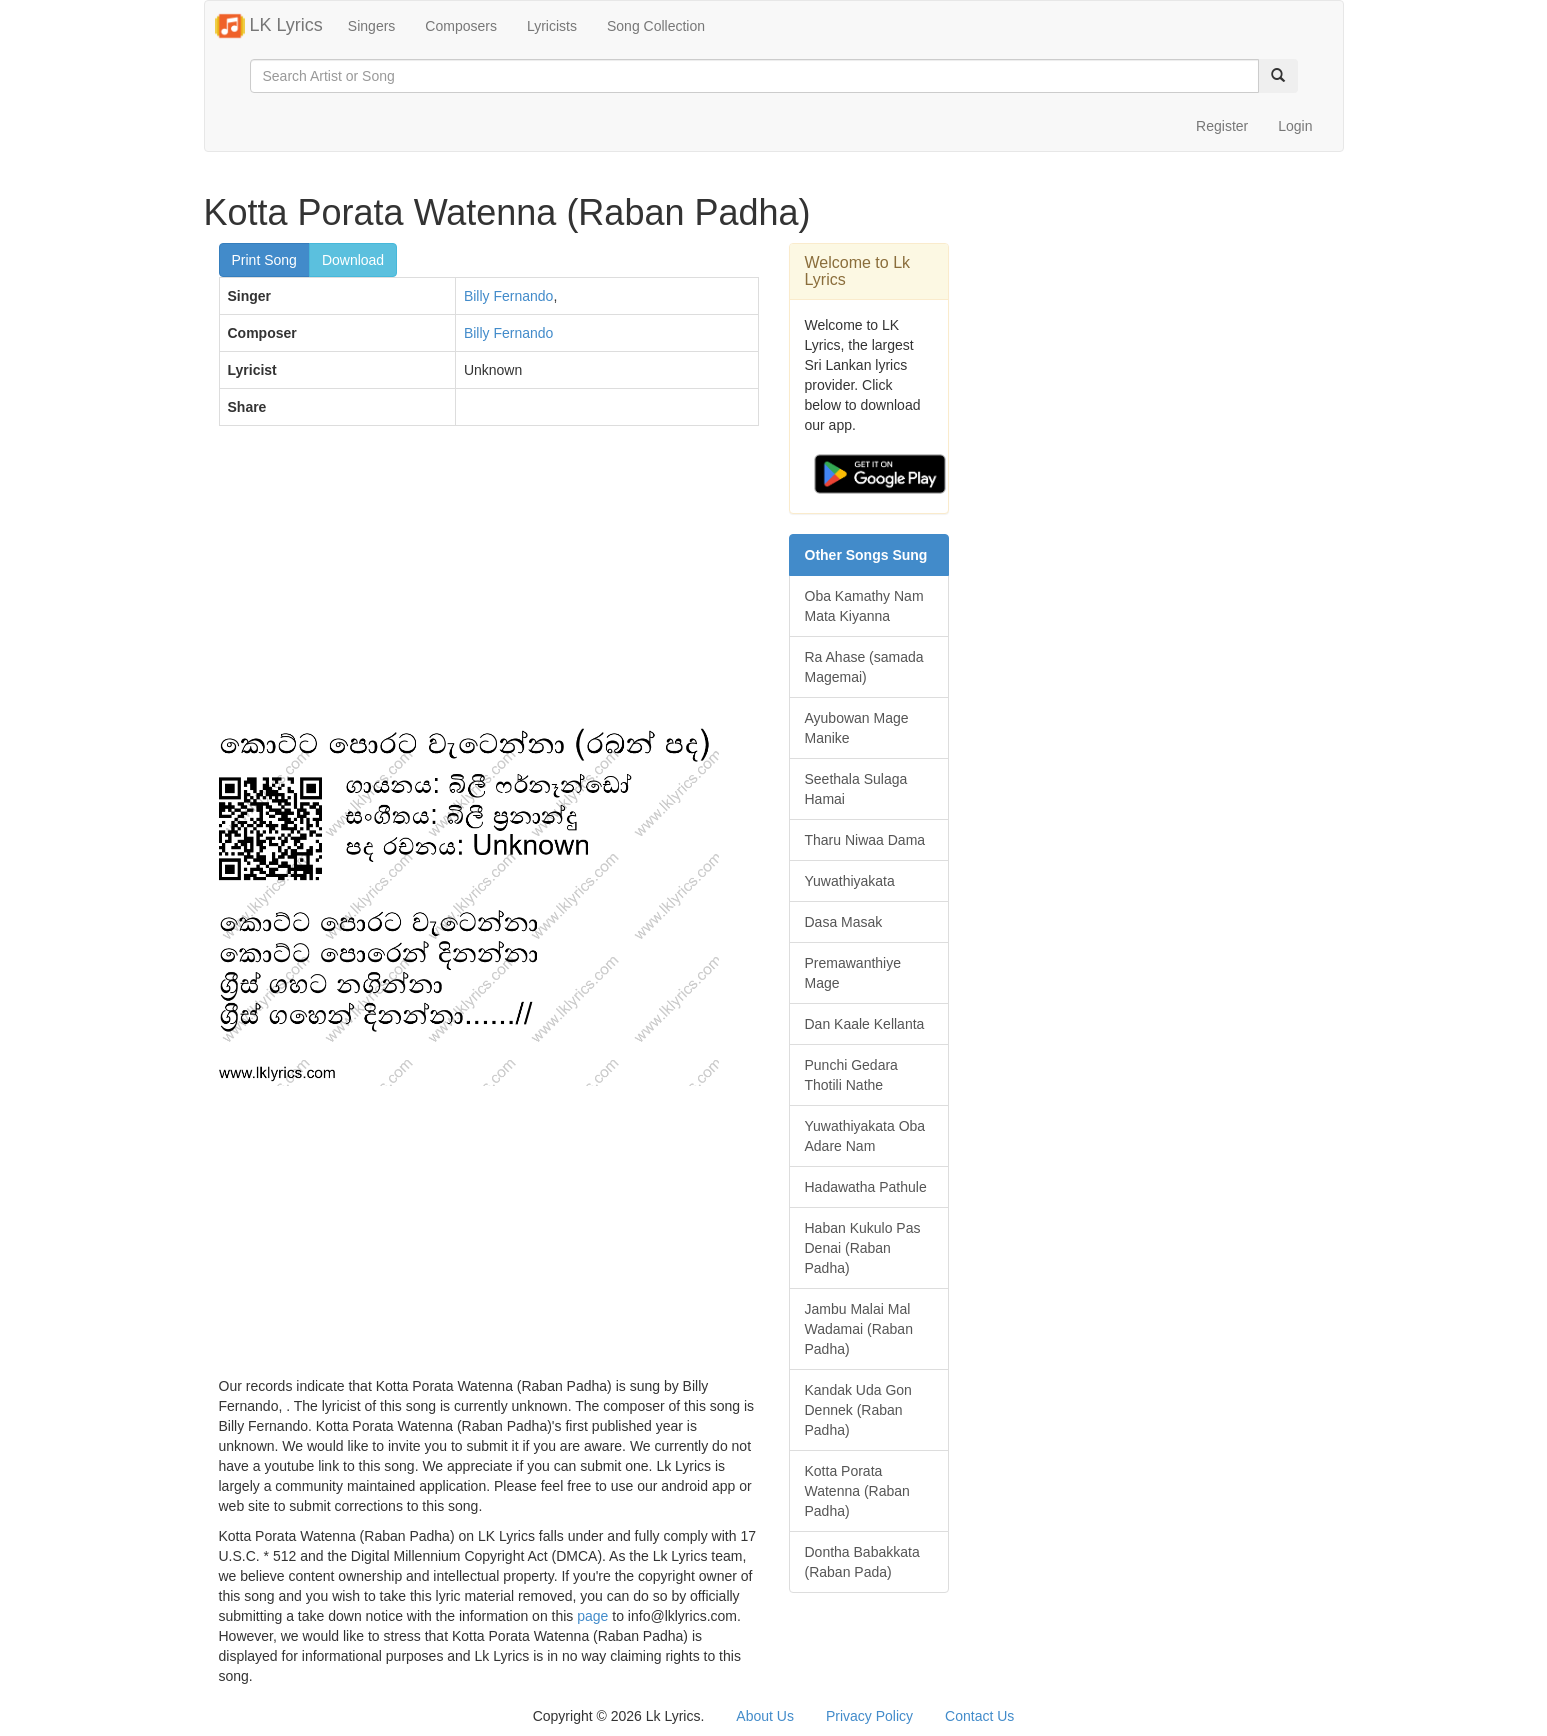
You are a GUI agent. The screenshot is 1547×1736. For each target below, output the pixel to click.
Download (353, 260)
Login (1295, 126)
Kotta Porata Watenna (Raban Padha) (857, 1491)
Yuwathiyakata (850, 881)
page (592, 1616)
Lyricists (552, 26)
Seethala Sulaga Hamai (856, 789)
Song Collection (656, 26)
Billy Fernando (509, 296)
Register (1222, 126)
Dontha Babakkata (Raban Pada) (862, 1562)
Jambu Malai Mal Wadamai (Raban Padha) (859, 1329)
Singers (371, 26)
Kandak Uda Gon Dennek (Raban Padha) (858, 1410)
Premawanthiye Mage (853, 973)
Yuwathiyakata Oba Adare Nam (865, 1136)
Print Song (264, 260)
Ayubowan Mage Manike (857, 728)
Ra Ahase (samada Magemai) (864, 667)
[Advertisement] (489, 586)
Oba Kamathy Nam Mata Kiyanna (864, 606)
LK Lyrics (269, 26)
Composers (461, 26)
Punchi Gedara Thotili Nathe (851, 1075)
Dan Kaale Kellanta (865, 1024)
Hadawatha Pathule (866, 1187)
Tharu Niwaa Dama (865, 840)
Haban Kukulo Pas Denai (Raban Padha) (863, 1248)
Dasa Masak (844, 922)
